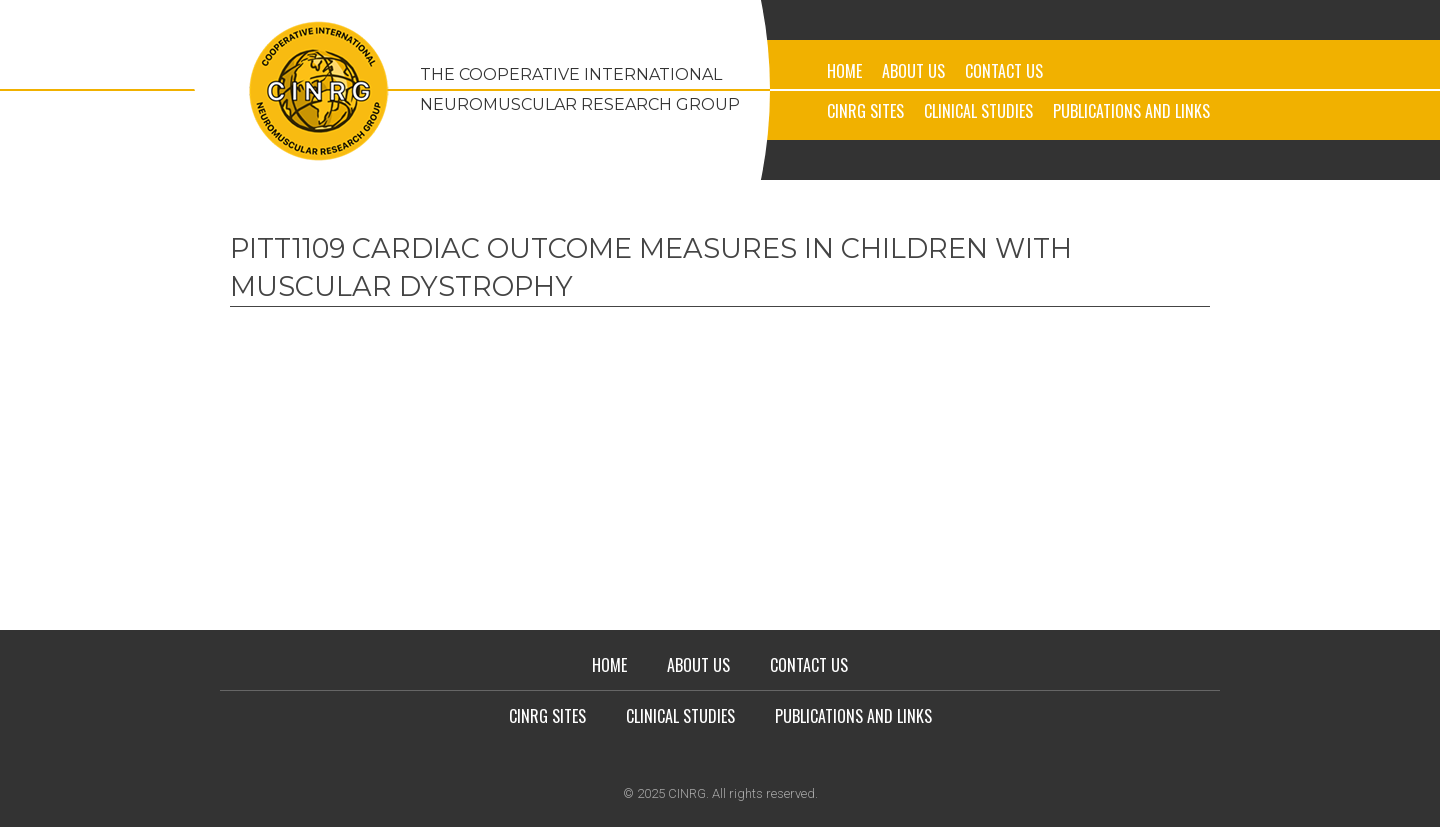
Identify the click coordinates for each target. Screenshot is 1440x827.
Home (844, 71)
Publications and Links (1131, 111)
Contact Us (1004, 71)
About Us (913, 71)
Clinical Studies (978, 111)
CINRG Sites (865, 111)
